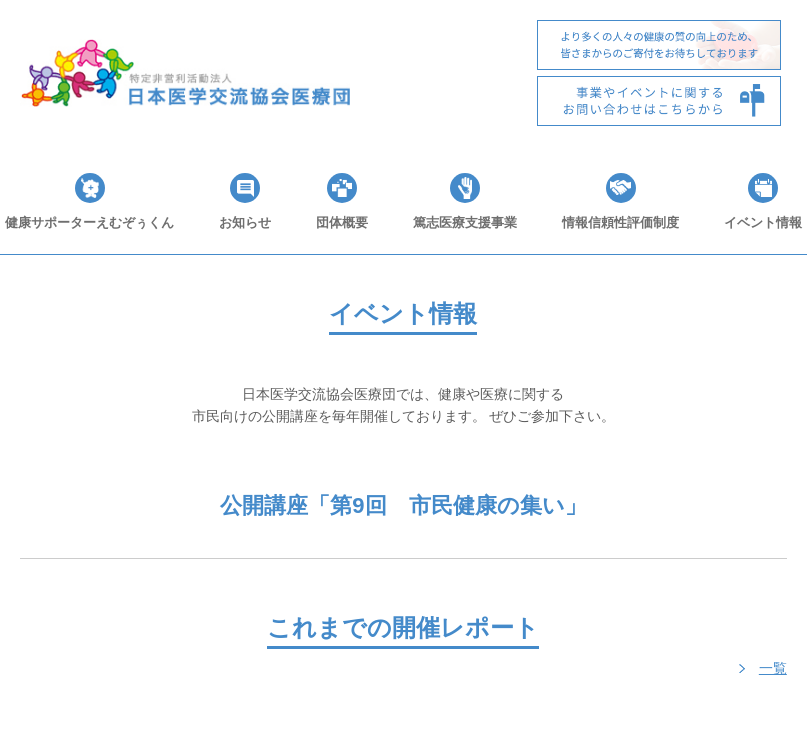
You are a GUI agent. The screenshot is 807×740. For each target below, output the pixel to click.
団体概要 (342, 222)
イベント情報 (763, 222)
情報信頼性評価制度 (620, 222)
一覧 (773, 668)
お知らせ (245, 222)
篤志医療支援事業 (465, 222)
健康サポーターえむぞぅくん (89, 222)
